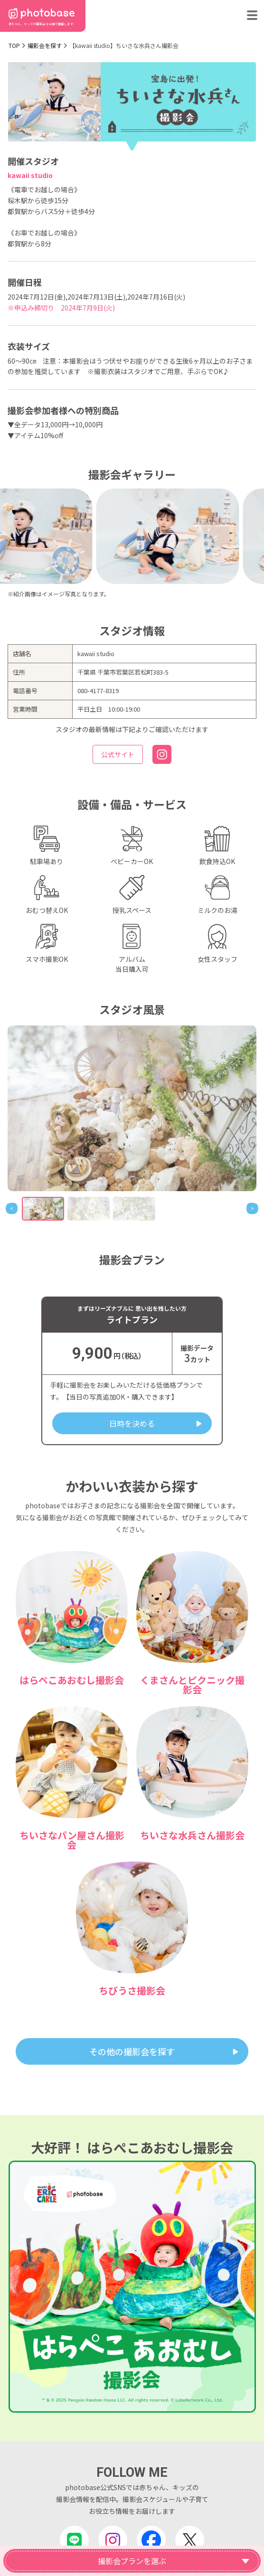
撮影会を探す (45, 45)
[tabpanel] (132, 1108)
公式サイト (117, 754)
